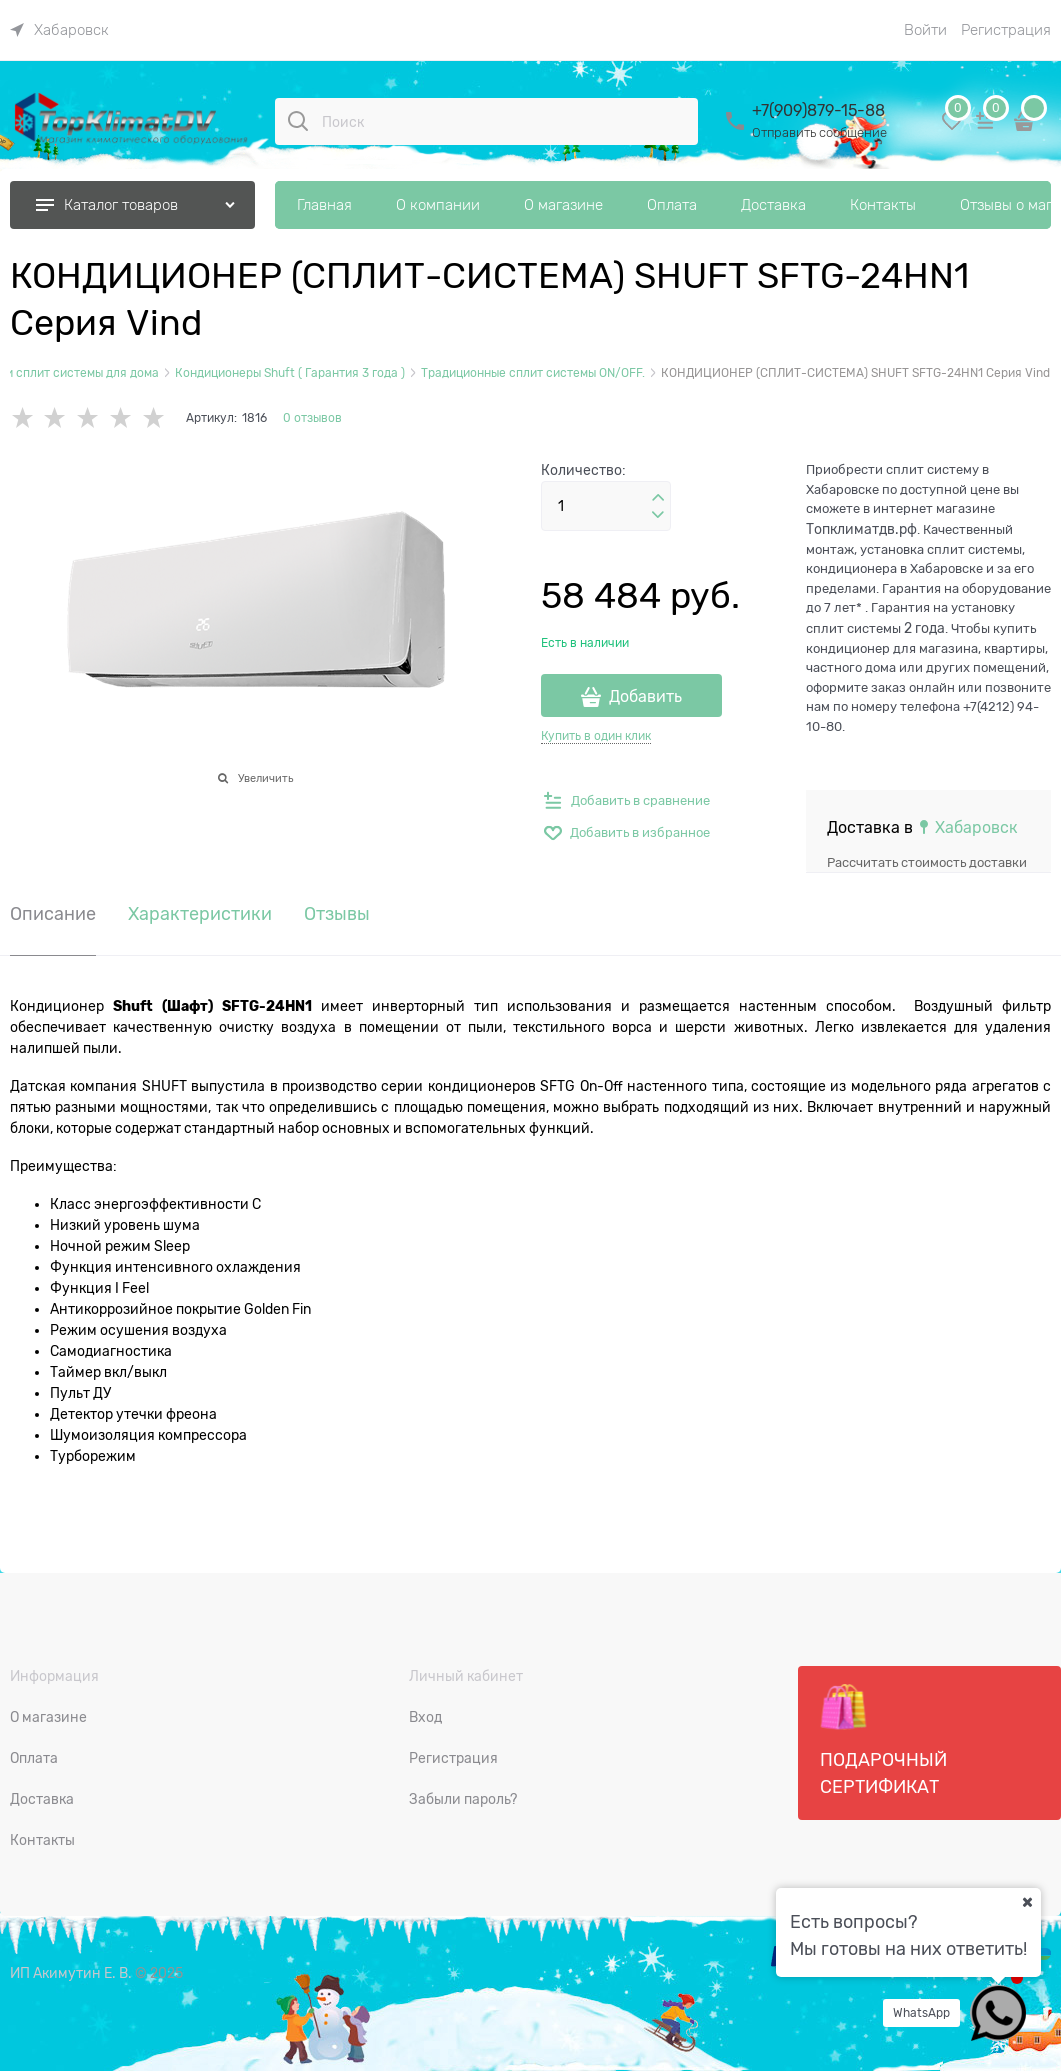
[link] (59, 30)
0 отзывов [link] (312, 418)
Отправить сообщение (819, 132)
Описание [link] (53, 914)
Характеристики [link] (200, 914)
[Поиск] (298, 121)
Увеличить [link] (265, 778)
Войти (925, 30)
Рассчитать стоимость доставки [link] (927, 862)
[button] (658, 498)
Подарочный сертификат (883, 1740)
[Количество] (606, 506)
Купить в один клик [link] (596, 736)
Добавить (645, 697)
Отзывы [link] (337, 914)
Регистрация (1006, 30)
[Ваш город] (1027, 1902)
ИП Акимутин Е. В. (71, 1973)
